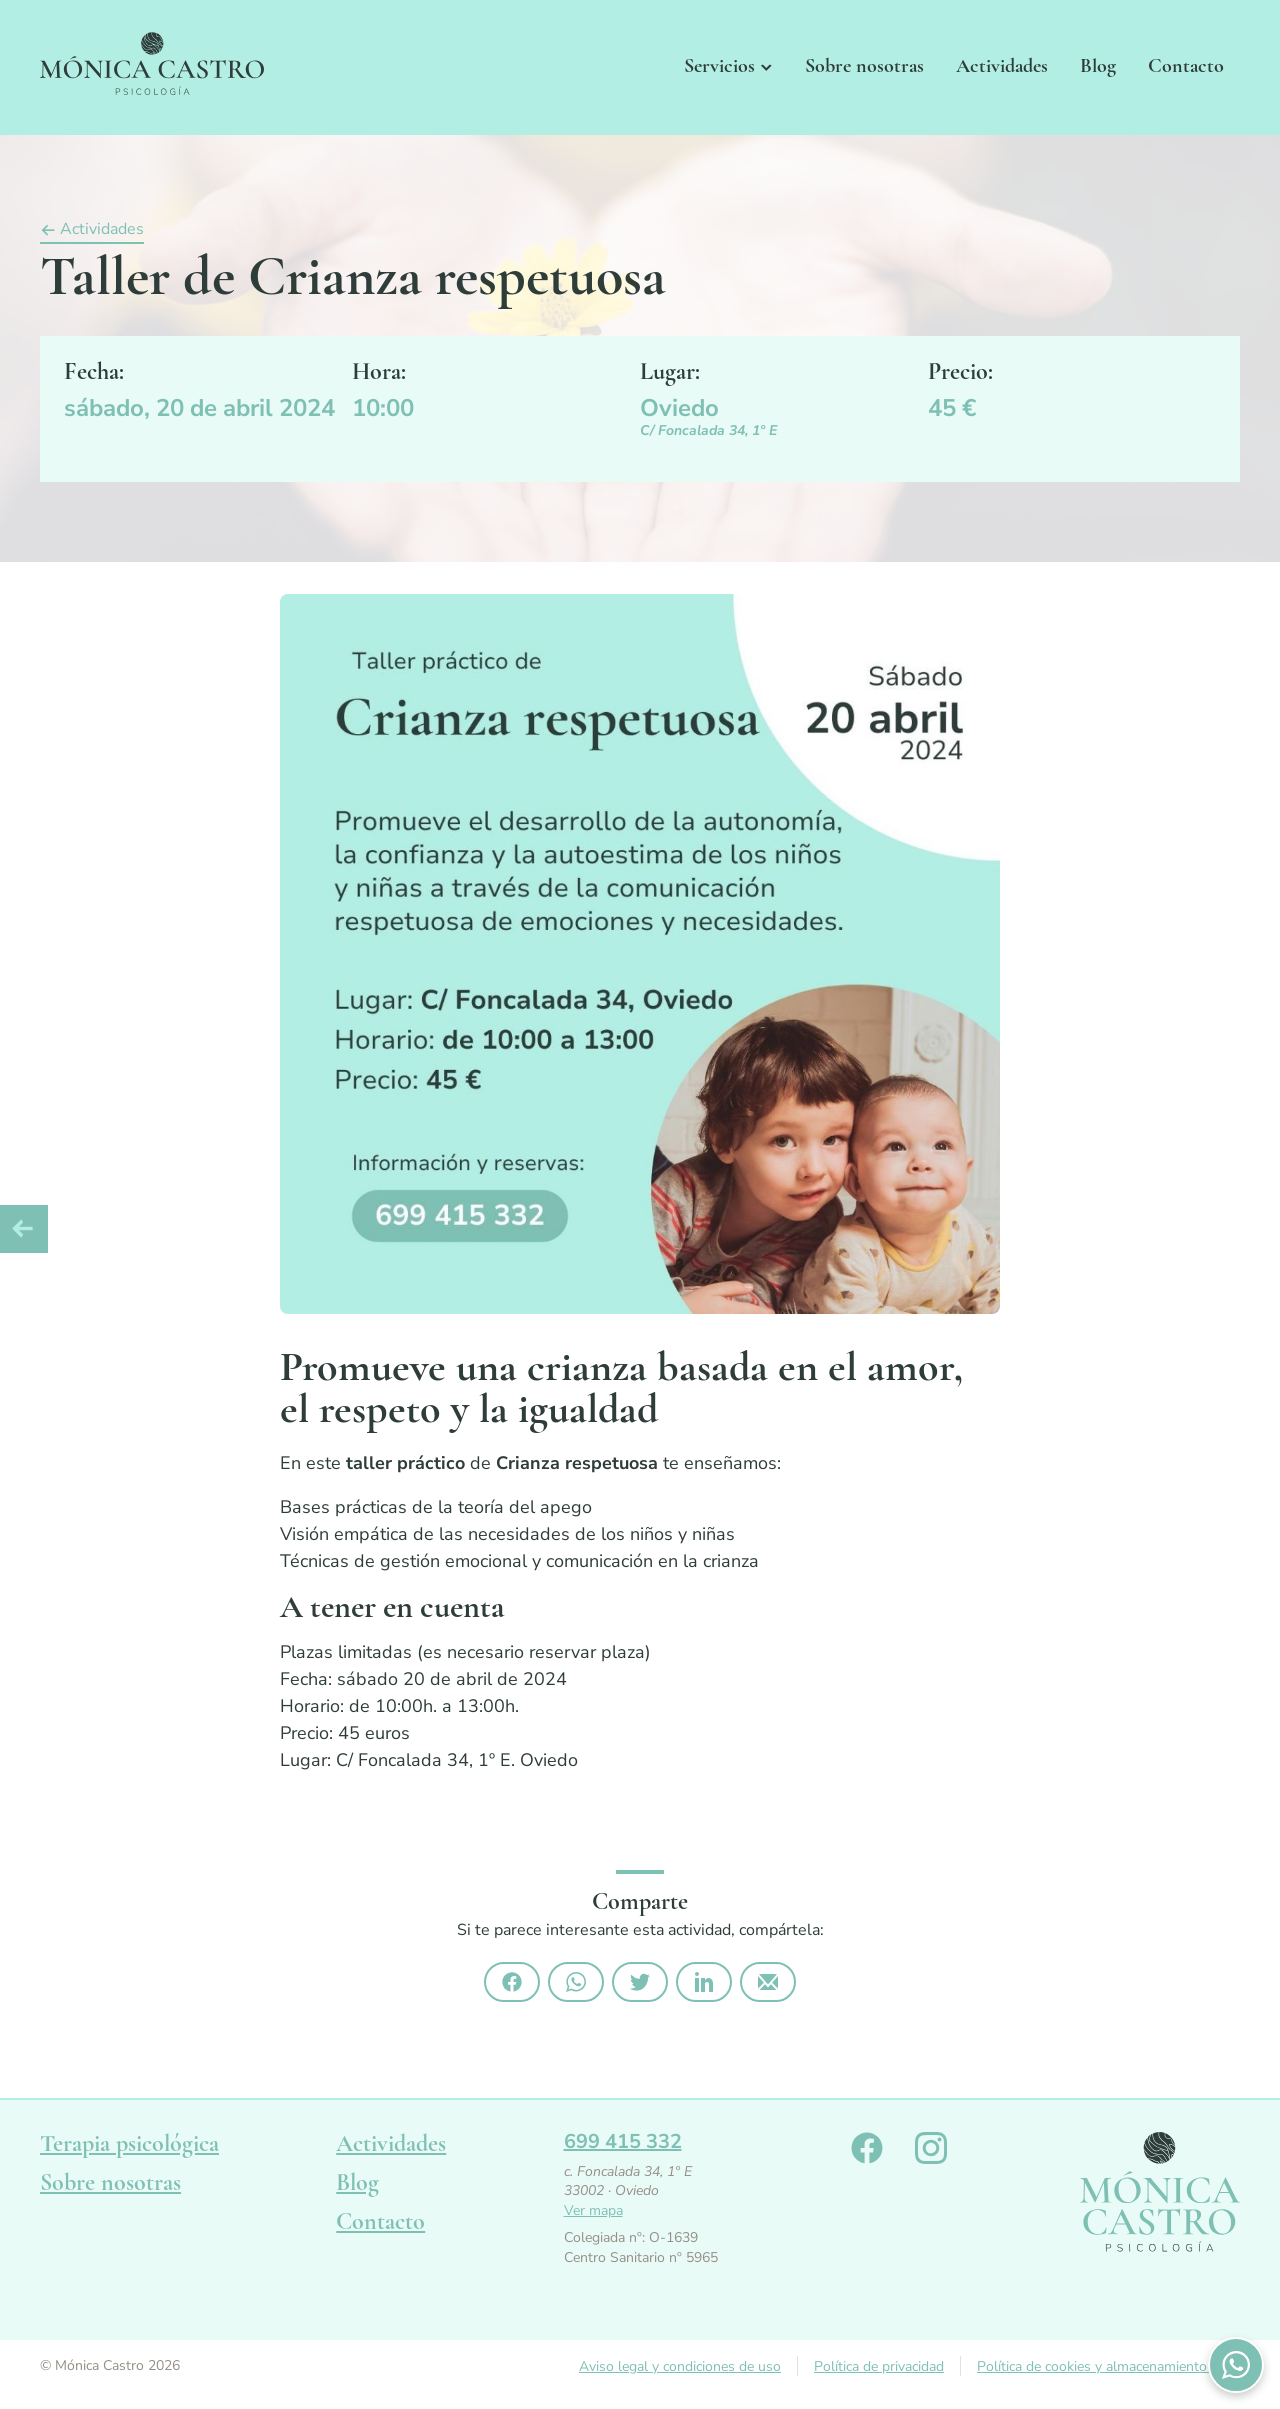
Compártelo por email (768, 1982)
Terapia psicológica (129, 2143)
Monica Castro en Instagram (931, 2148)
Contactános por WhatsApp (1236, 2365)
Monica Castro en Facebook (867, 2148)
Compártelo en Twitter (640, 1982)
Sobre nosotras (864, 66)
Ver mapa (593, 2210)
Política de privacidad (879, 2366)
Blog (1098, 66)
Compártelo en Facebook (512, 1982)
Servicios (719, 66)
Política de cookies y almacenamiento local (1108, 2366)
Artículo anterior (24, 1229)
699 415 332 (623, 2141)
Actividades (1002, 66)
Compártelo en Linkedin (704, 1982)
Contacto (1186, 66)
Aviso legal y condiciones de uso (680, 2366)
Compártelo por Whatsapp (576, 1982)
